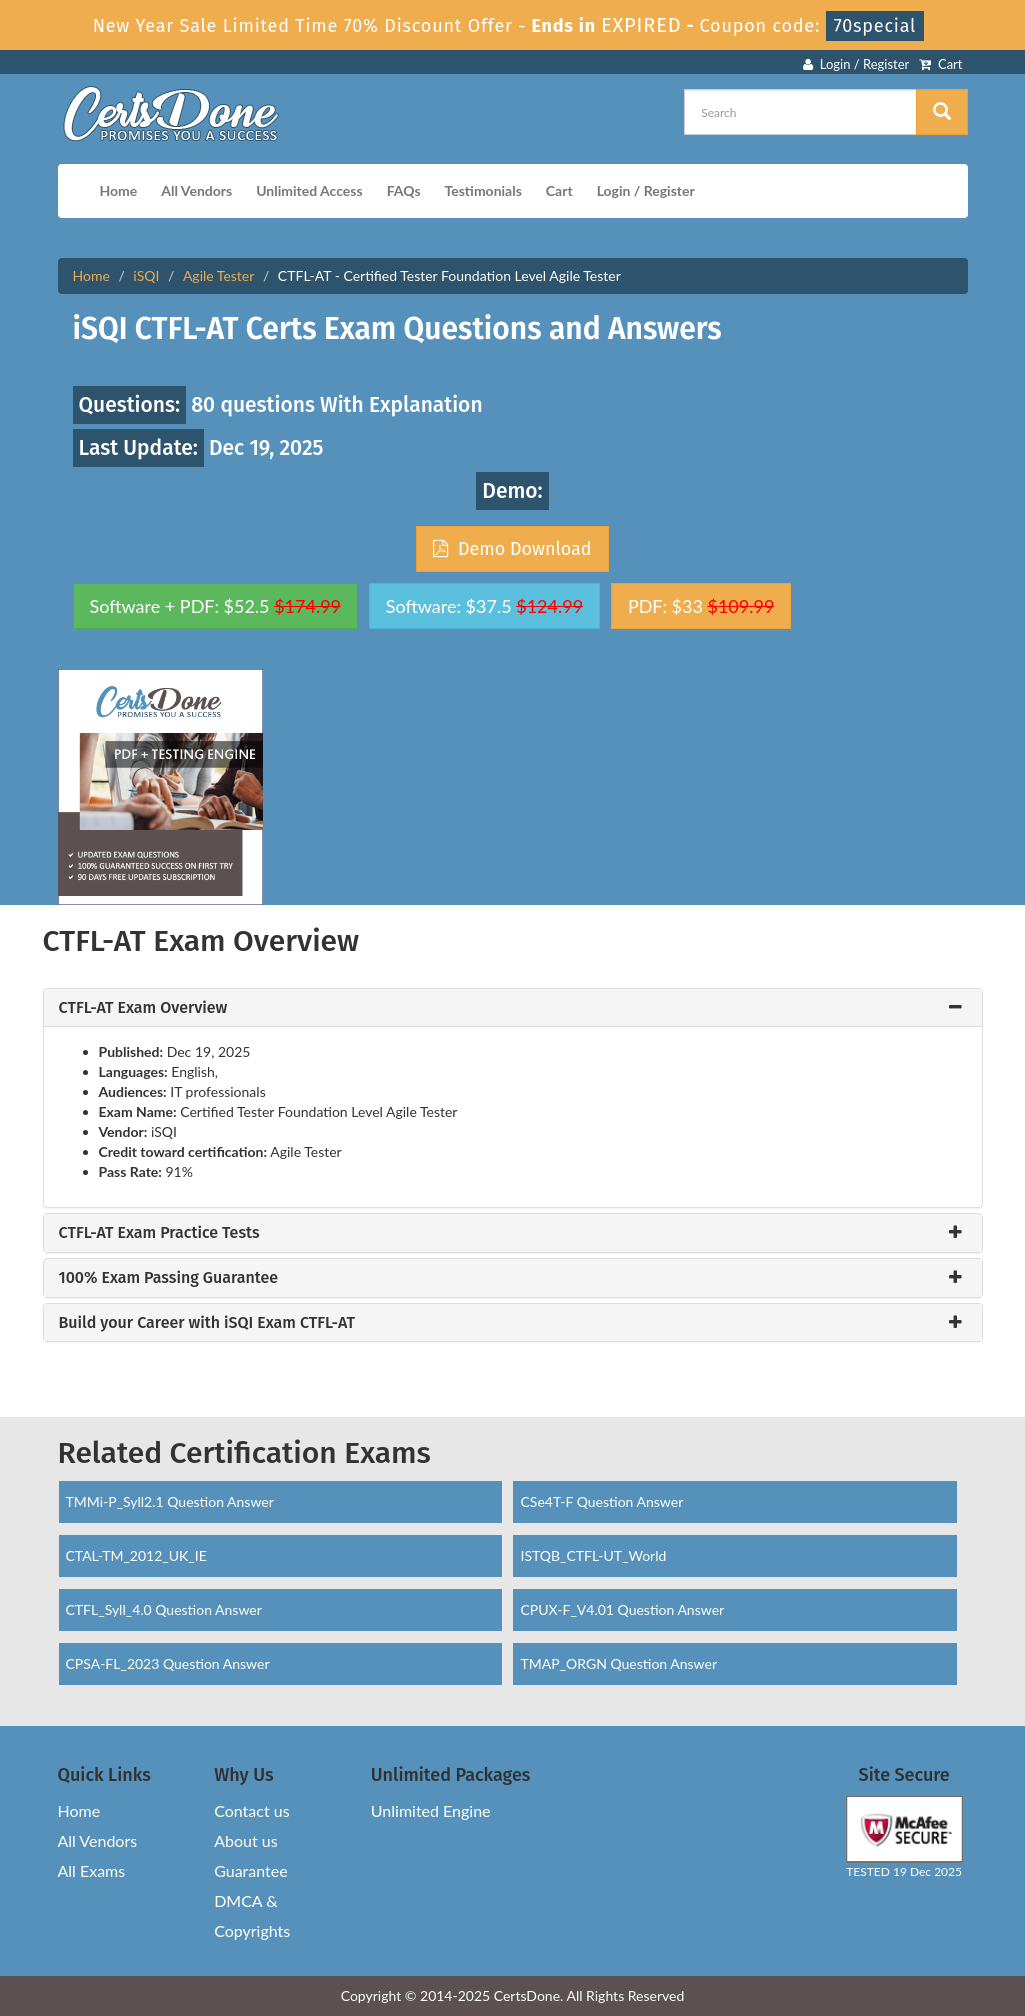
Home (119, 190)
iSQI (146, 275)
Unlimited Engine (431, 1810)
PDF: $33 (701, 606)
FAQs (404, 190)
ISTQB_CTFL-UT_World (593, 1555)
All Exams (92, 1870)
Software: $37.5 (484, 606)
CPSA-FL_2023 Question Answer (168, 1663)
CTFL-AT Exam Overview (143, 1008)
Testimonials (483, 190)
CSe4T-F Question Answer (601, 1501)
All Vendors (196, 190)
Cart (940, 64)
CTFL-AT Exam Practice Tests (159, 1233)
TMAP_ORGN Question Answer (618, 1663)
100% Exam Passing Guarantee (169, 1278)
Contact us (251, 1810)
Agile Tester (218, 275)
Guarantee (250, 1870)
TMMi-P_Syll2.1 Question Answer (170, 1501)
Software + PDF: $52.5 (216, 606)
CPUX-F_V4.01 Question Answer (622, 1609)
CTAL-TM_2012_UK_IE (136, 1555)
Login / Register (856, 64)
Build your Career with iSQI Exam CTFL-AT (207, 1323)
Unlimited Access (309, 190)
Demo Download (512, 549)
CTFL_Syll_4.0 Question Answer (164, 1609)
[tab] (513, 1008)
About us (245, 1840)
